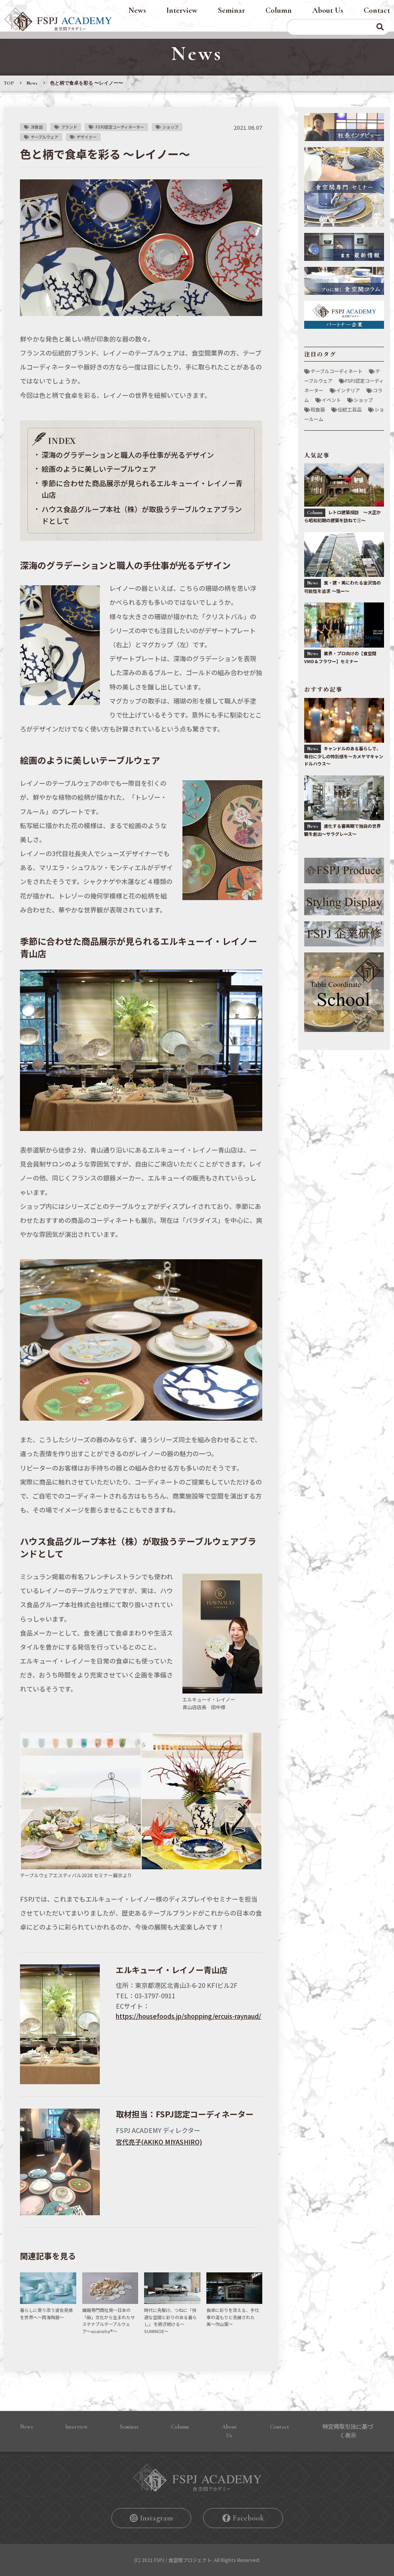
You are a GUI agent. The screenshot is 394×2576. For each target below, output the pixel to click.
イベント (331, 399)
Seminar (231, 10)
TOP (9, 83)
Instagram (156, 2518)
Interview (182, 10)
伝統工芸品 (350, 409)
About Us (327, 10)
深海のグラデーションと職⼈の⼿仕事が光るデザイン (128, 454)
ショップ (170, 127)
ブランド (69, 127)
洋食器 (37, 127)
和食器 (318, 409)
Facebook (248, 2518)
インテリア (348, 390)
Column (278, 10)
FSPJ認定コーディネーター (119, 127)
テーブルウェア (44, 137)
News (137, 10)
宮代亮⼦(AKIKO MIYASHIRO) (159, 2142)
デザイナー (87, 137)
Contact (377, 10)
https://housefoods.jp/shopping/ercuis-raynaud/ (188, 2016)
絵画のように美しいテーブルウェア (99, 468)
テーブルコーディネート (336, 371)
